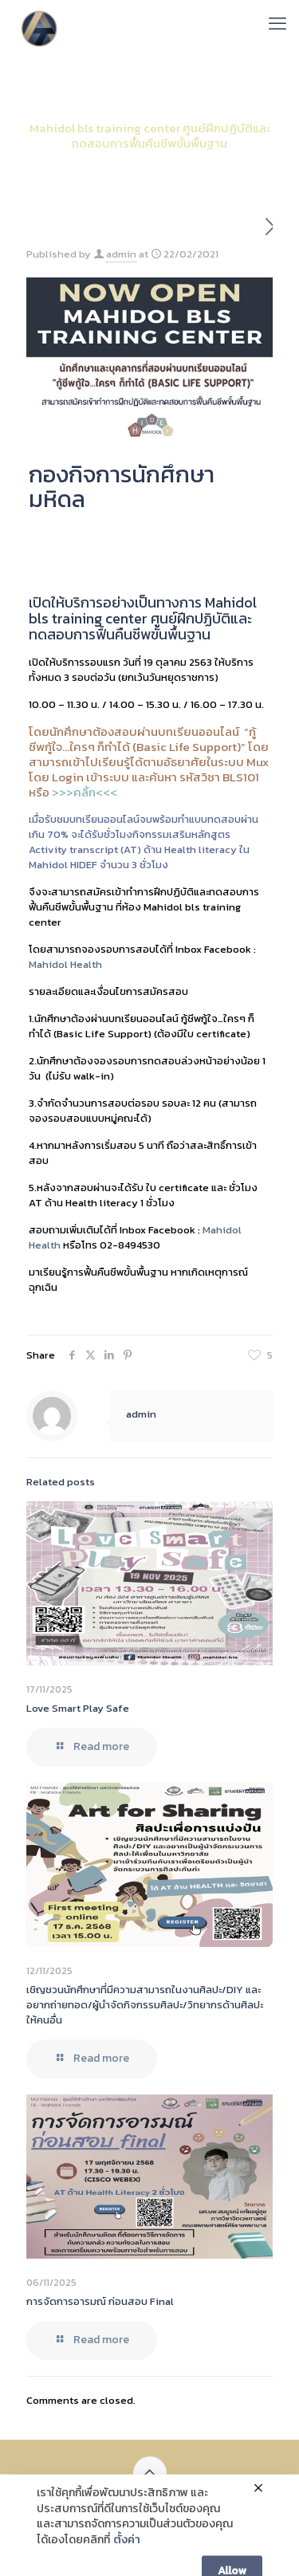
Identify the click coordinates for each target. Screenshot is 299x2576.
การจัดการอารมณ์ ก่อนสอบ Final (100, 2301)
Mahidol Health (65, 964)
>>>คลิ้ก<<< (84, 792)
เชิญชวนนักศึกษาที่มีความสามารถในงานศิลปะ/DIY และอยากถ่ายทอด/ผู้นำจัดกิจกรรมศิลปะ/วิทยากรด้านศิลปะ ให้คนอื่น (144, 2004)
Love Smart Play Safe (77, 1708)
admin (121, 254)
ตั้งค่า (126, 2561)
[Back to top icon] (150, 2473)
